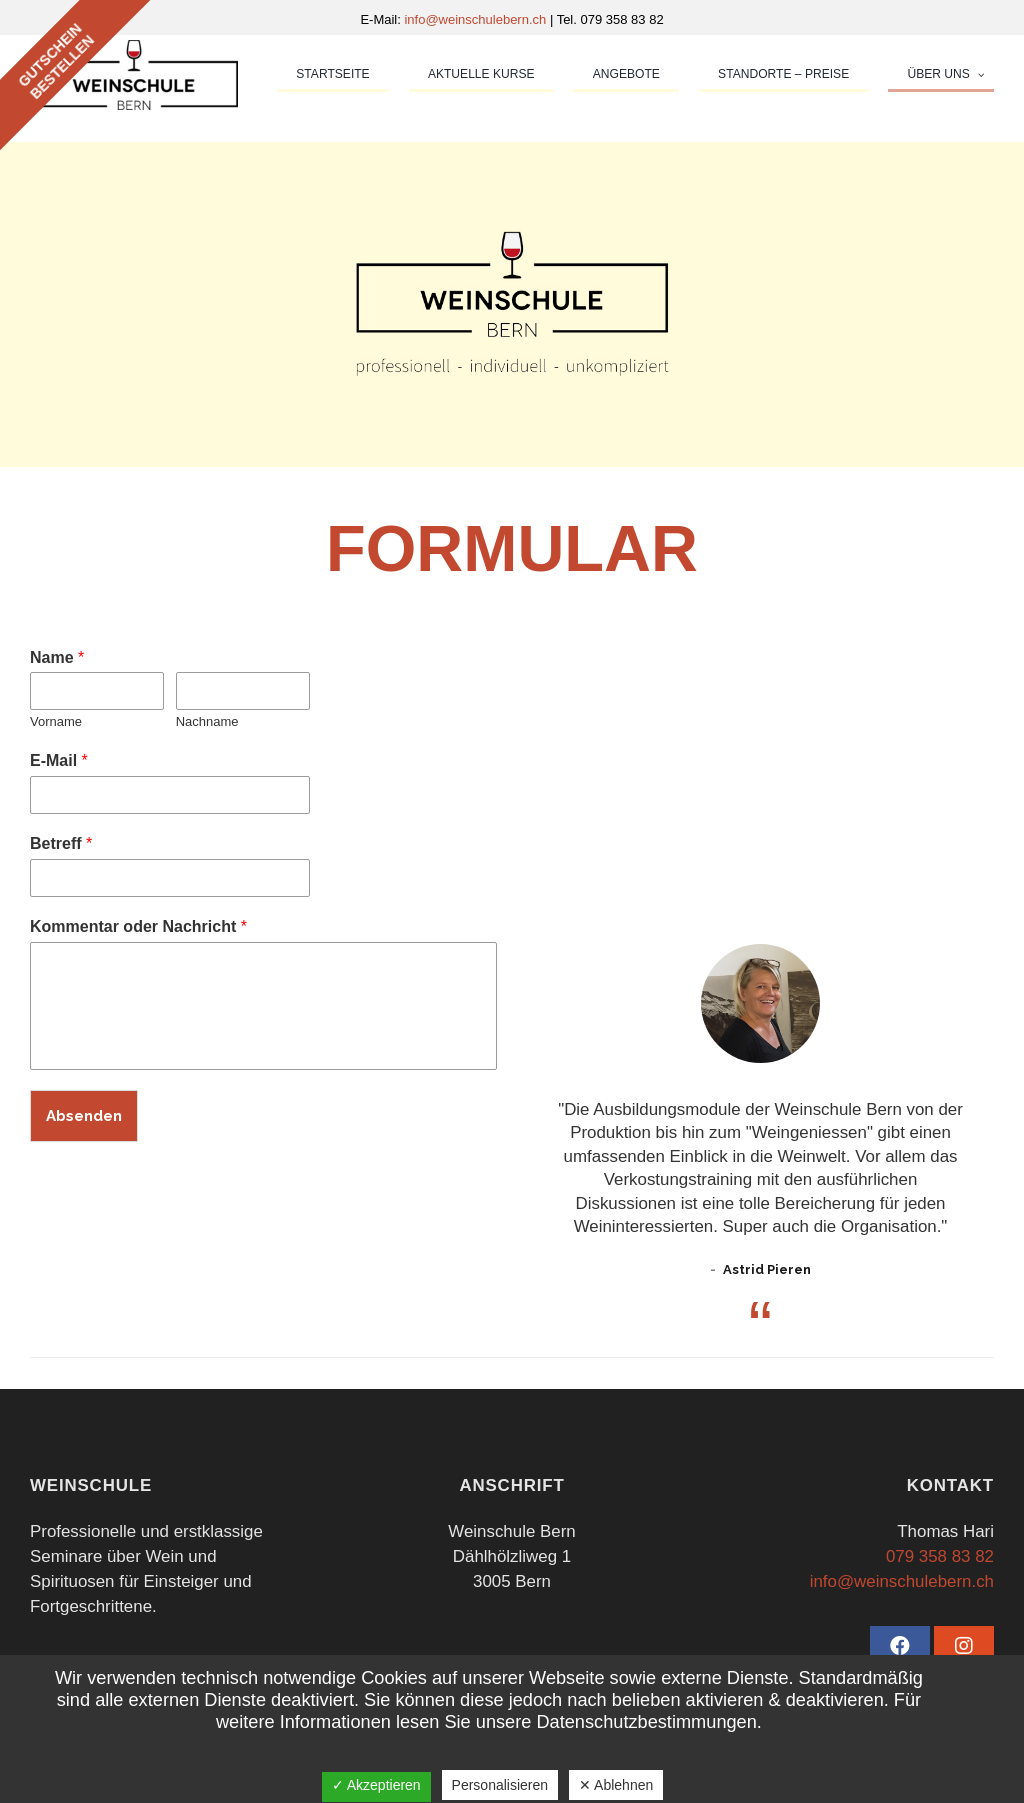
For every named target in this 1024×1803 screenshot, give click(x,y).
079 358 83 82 (940, 1556)
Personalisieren (500, 1785)
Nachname (207, 721)
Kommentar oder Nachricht (138, 926)
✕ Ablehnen (616, 1785)
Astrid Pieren (767, 1269)
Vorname (56, 721)
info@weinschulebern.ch (476, 19)
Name (57, 657)
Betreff (61, 843)
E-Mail (59, 760)
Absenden (84, 1116)
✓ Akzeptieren (376, 1785)
